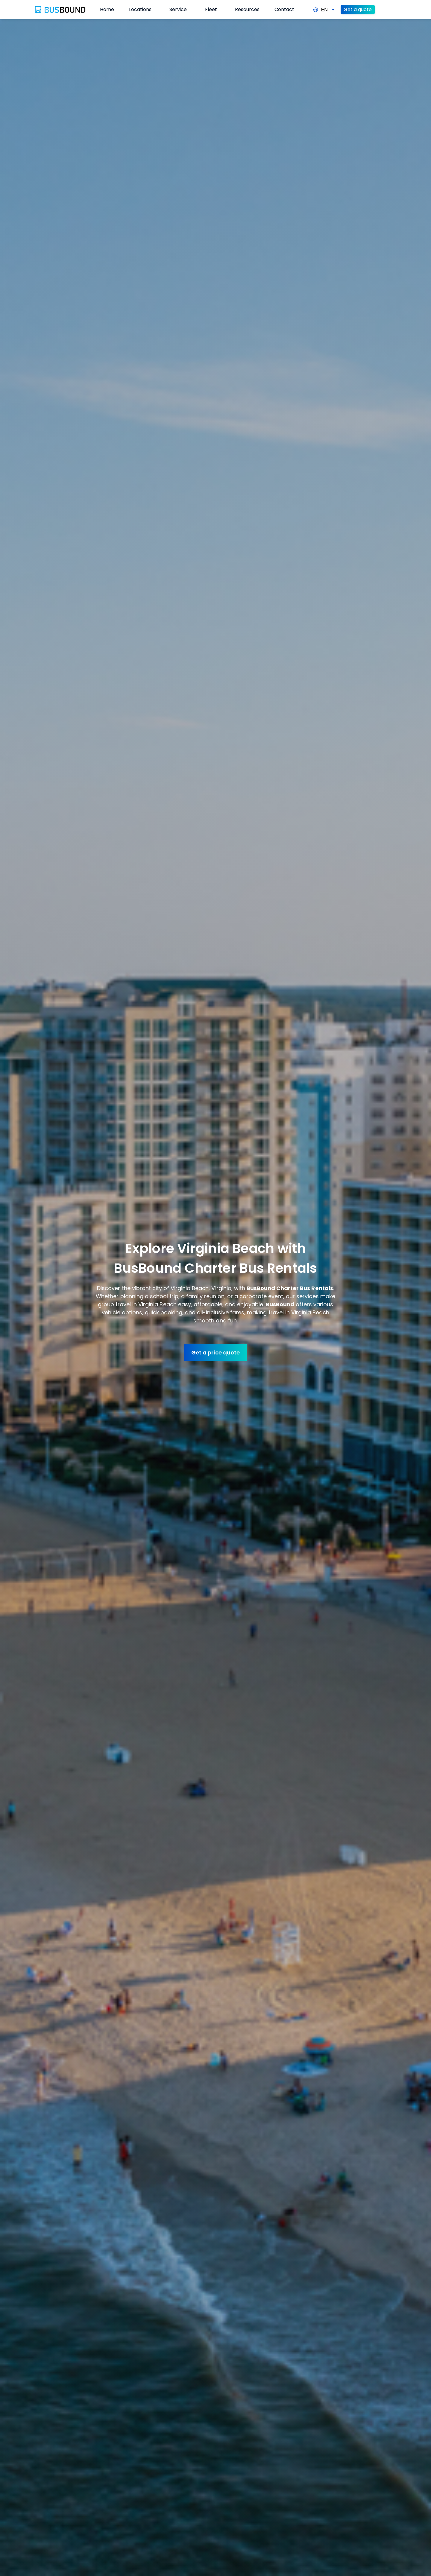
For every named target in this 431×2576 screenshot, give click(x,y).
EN (324, 9)
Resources (247, 9)
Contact (284, 9)
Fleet (211, 9)
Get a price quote (215, 1352)
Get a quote (358, 9)
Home (107, 9)
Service (178, 9)
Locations (140, 9)
